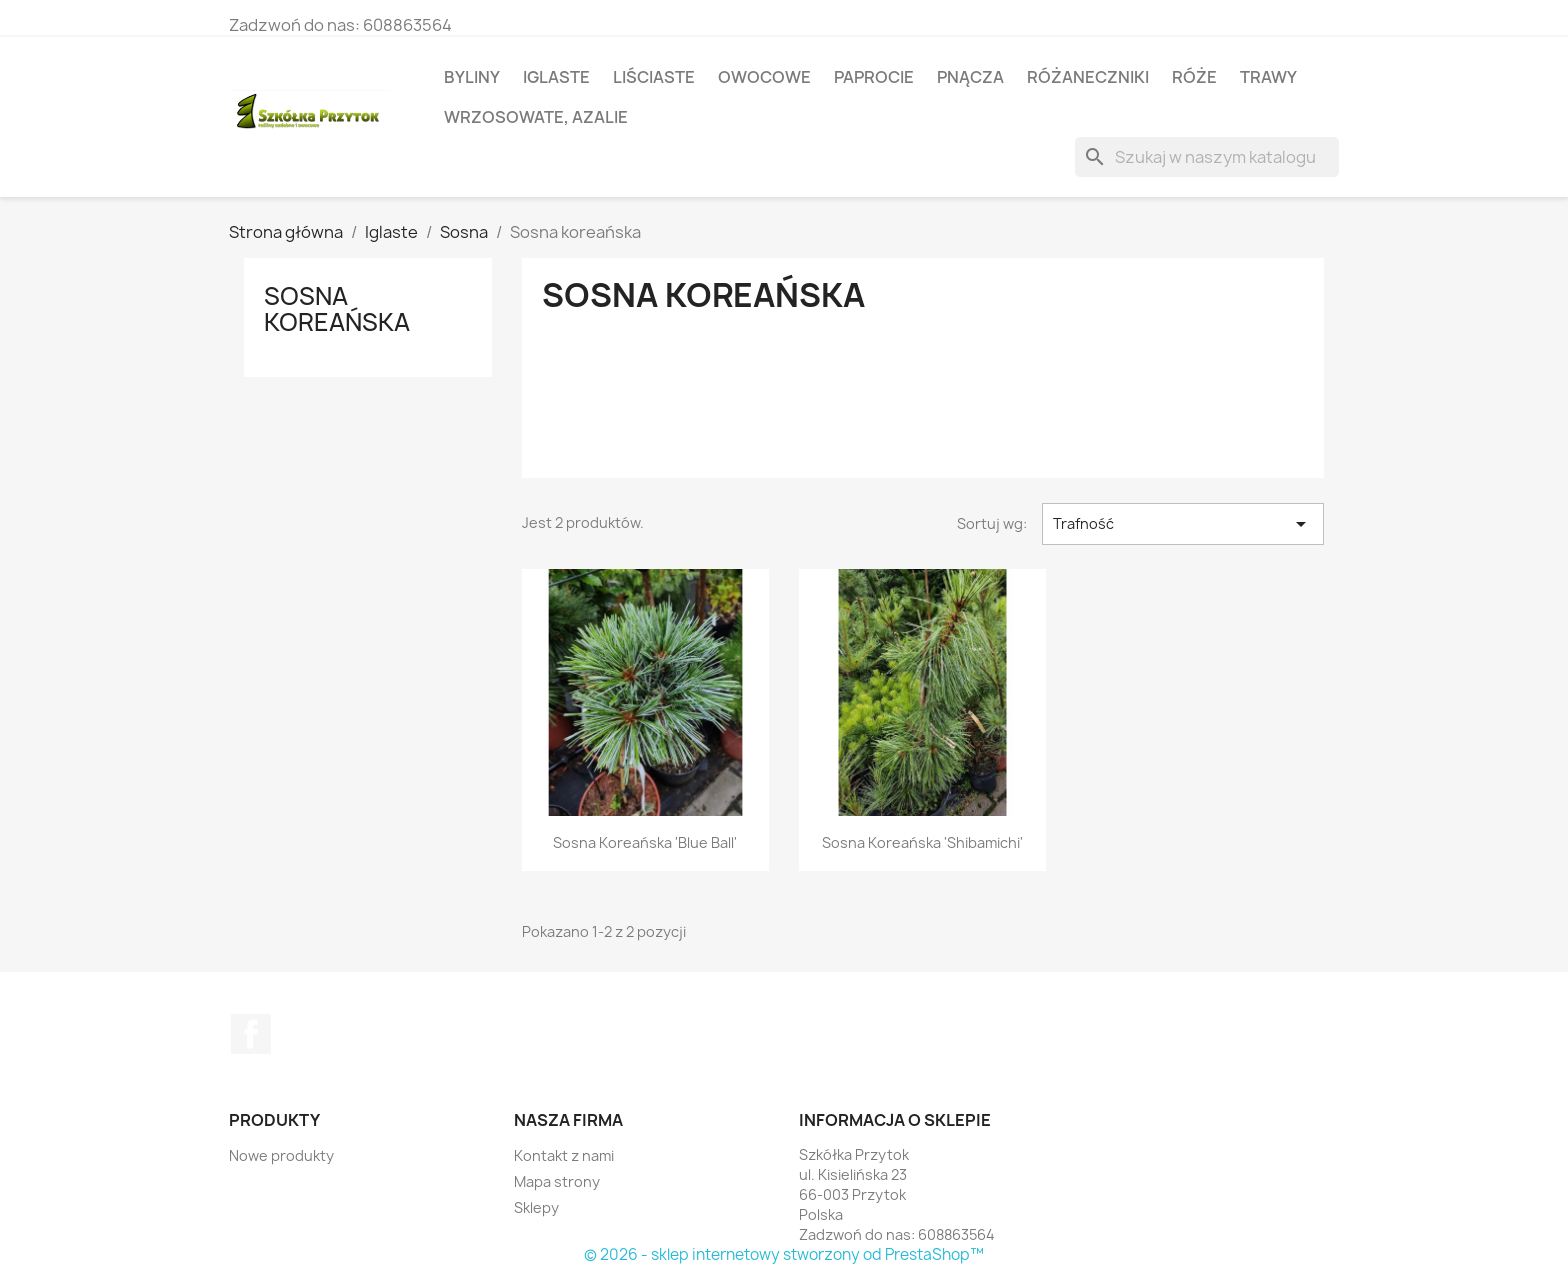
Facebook (251, 1034)
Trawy (1268, 77)
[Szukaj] (1207, 157)
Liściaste (654, 77)
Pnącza (970, 77)
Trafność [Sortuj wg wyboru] (1183, 524)
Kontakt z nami (564, 1155)
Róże (1194, 77)
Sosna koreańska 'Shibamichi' (922, 842)
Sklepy (536, 1207)
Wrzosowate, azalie (536, 117)
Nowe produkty (281, 1155)
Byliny (472, 77)
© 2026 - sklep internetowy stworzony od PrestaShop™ (784, 1254)
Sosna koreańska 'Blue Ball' (645, 842)
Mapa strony (557, 1181)
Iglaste (556, 77)
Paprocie (874, 77)
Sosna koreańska (337, 309)
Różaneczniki (1088, 77)
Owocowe (764, 77)
